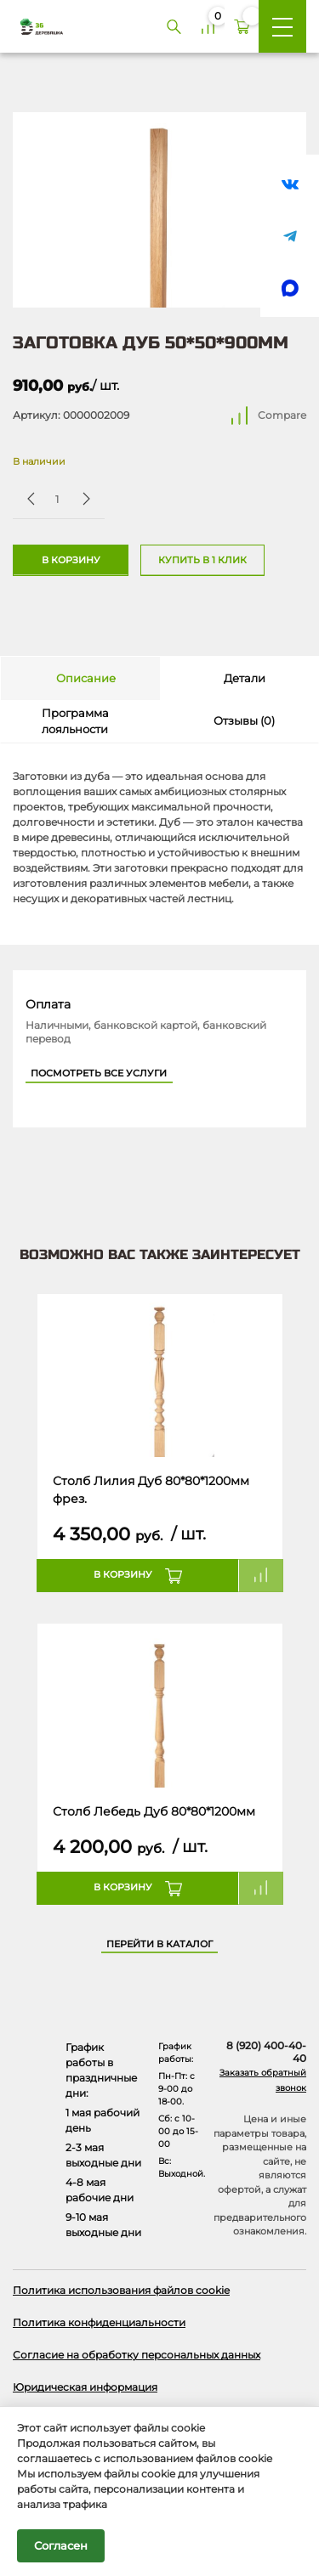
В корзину (71, 560)
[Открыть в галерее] (159, 210)
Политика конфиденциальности (99, 2322)
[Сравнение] (208, 26)
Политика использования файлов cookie (121, 2290)
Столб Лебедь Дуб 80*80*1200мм (154, 1811)
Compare (282, 415)
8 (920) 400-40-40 (266, 2052)
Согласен (61, 2545)
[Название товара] (159, 1376)
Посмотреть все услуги (99, 1073)
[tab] (80, 678)
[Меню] (282, 26)
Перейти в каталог (159, 1944)
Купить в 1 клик (202, 560)
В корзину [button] (123, 1574)
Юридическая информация (85, 2387)
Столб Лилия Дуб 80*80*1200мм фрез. (151, 1489)
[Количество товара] (57, 499)
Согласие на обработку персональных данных (136, 2354)
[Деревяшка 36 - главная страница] (35, 26)
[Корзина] (242, 26)
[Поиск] (174, 26)
